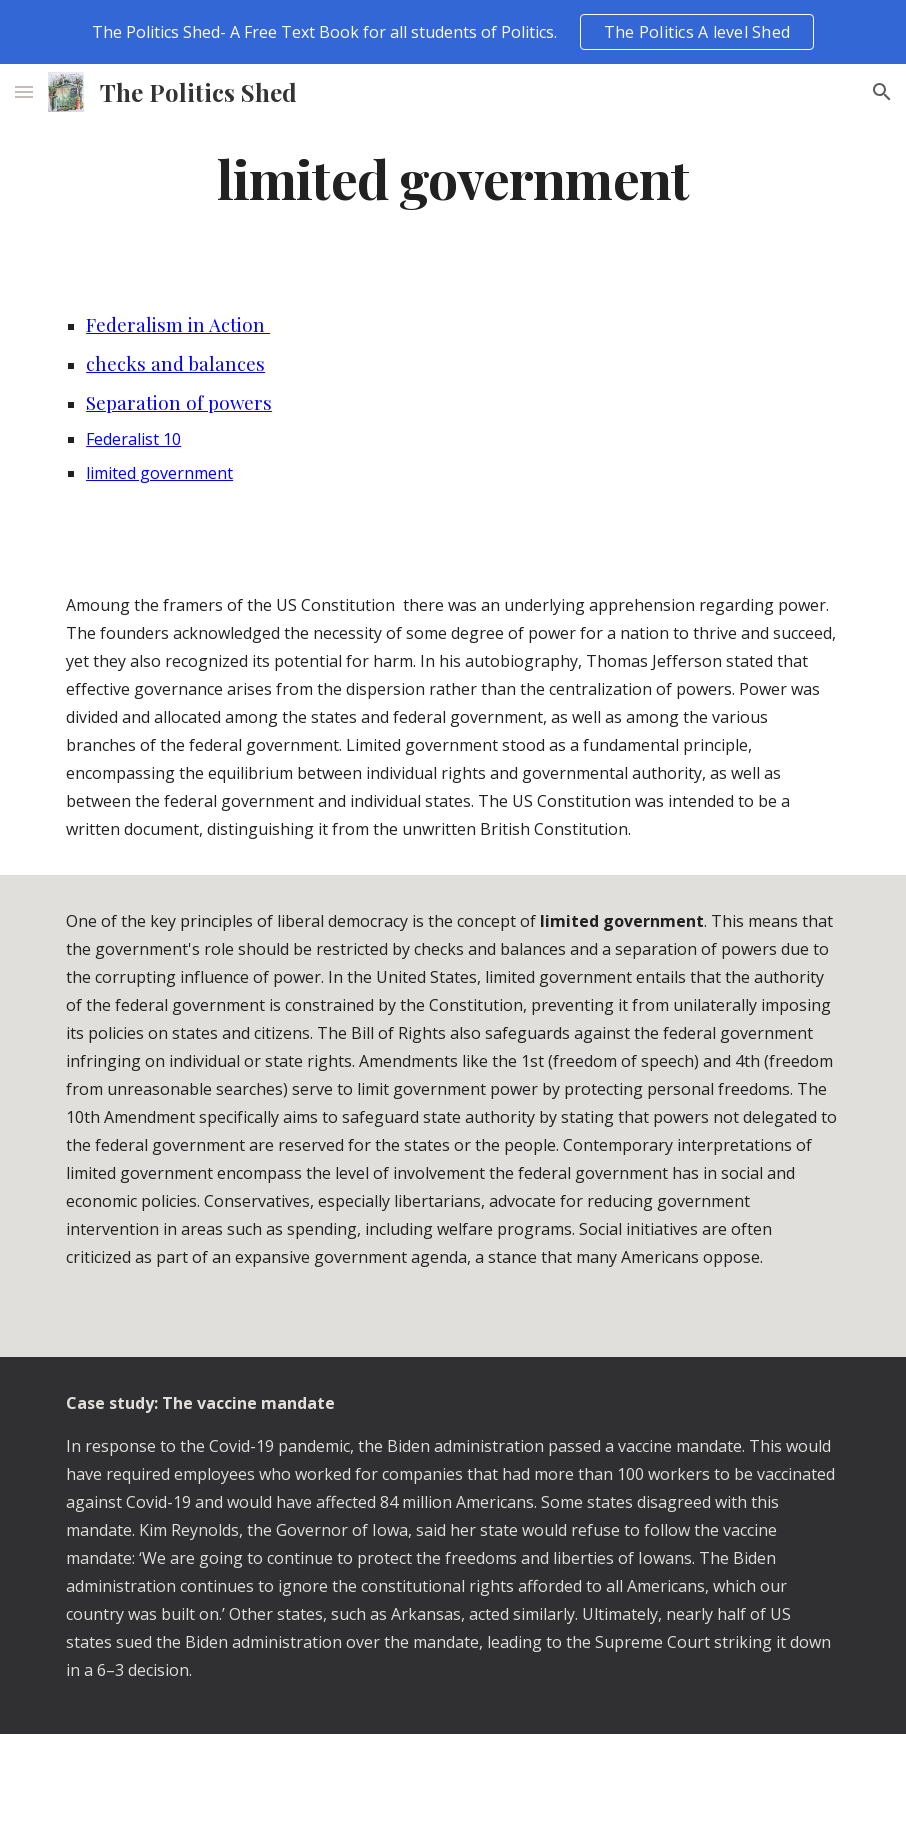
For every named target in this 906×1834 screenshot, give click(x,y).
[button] (24, 91)
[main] (453, 177)
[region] (453, 32)
